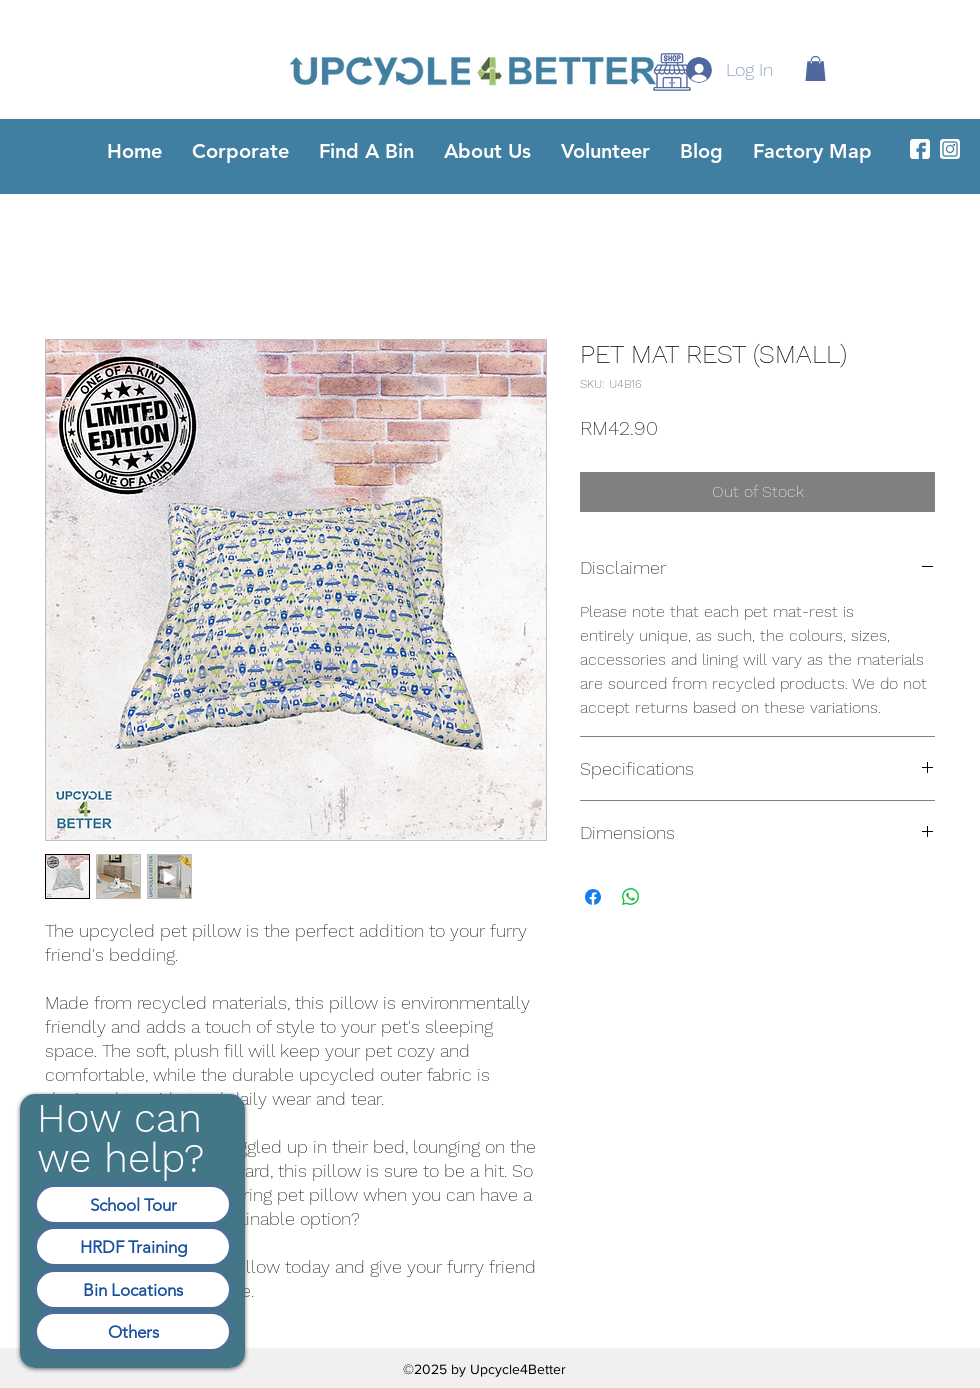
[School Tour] (133, 1204)
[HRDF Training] (133, 1246)
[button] (815, 68)
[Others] (133, 1331)
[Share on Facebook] (593, 897)
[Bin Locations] (133, 1289)
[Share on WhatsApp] (631, 897)
